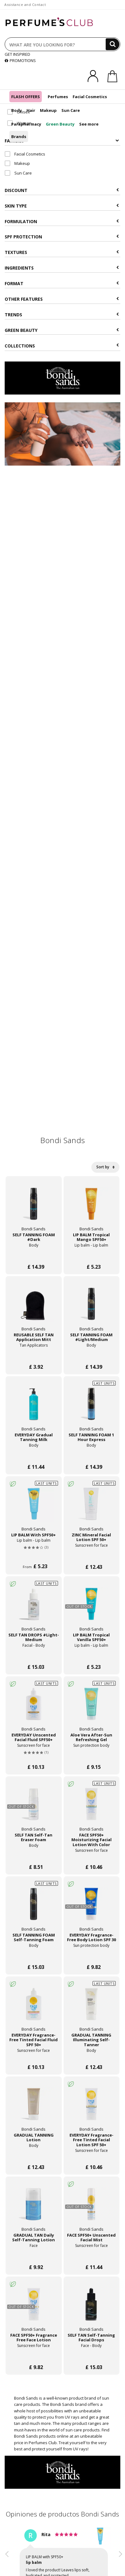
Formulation (62, 221)
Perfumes (58, 96)
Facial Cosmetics (90, 96)
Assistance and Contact (25, 4)
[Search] (112, 44)
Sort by (105, 1167)
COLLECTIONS (62, 346)
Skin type (62, 206)
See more (89, 124)
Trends (62, 315)
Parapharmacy (26, 124)
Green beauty (62, 330)
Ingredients (62, 268)
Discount (62, 190)
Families (62, 141)
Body (16, 110)
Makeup (48, 110)
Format (62, 283)
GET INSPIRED (17, 54)
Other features (62, 299)
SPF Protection (62, 237)
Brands (18, 136)
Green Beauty (60, 124)
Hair (30, 110)
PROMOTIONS (20, 60)
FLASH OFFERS (25, 96)
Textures (62, 252)
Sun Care (70, 110)
